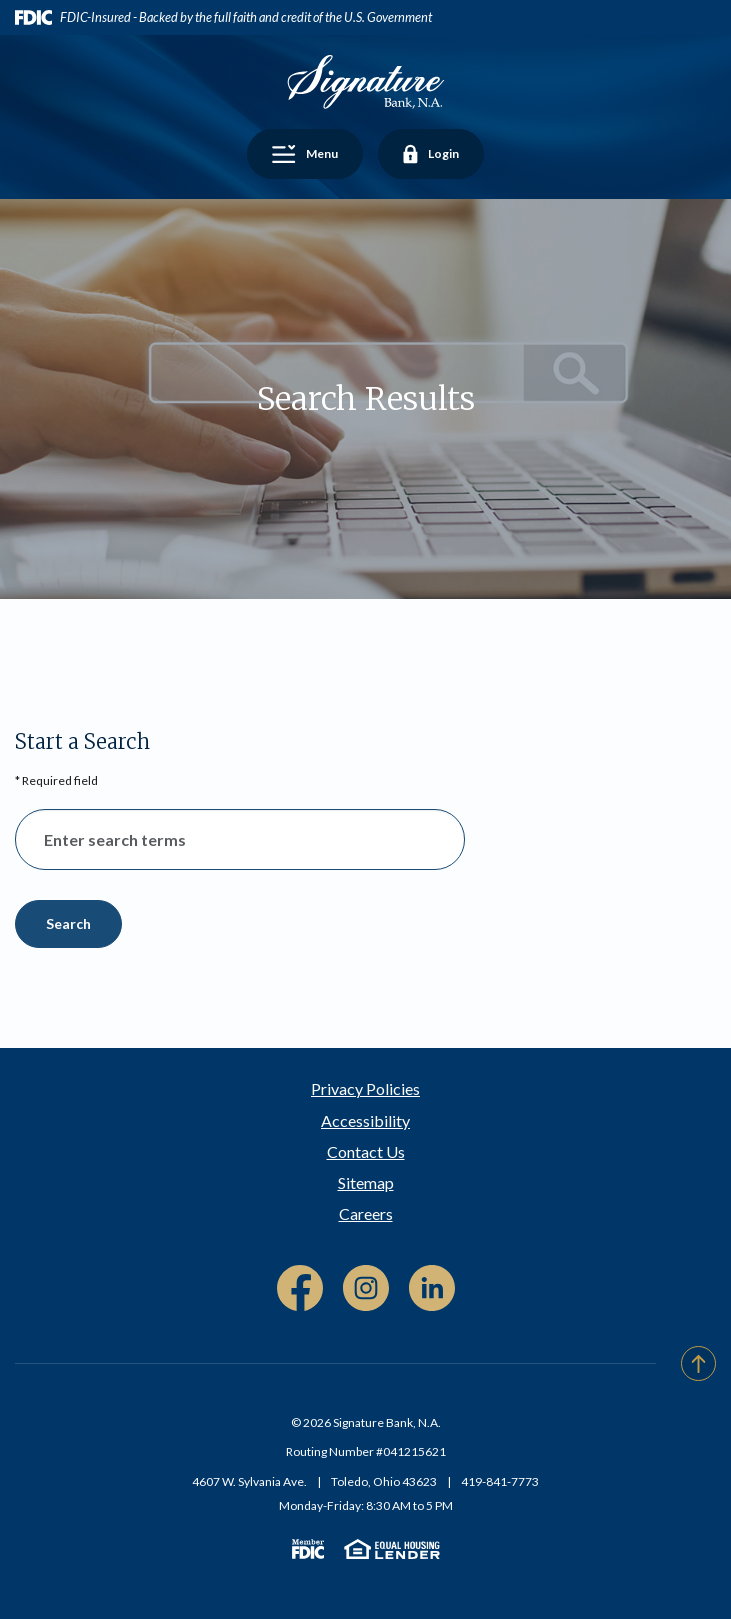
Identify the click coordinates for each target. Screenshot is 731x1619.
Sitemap (366, 1182)
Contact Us (366, 1151)
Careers (366, 1213)
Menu (313, 156)
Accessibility (365, 1120)
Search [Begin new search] (68, 923)
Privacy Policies (365, 1088)
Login (430, 155)
